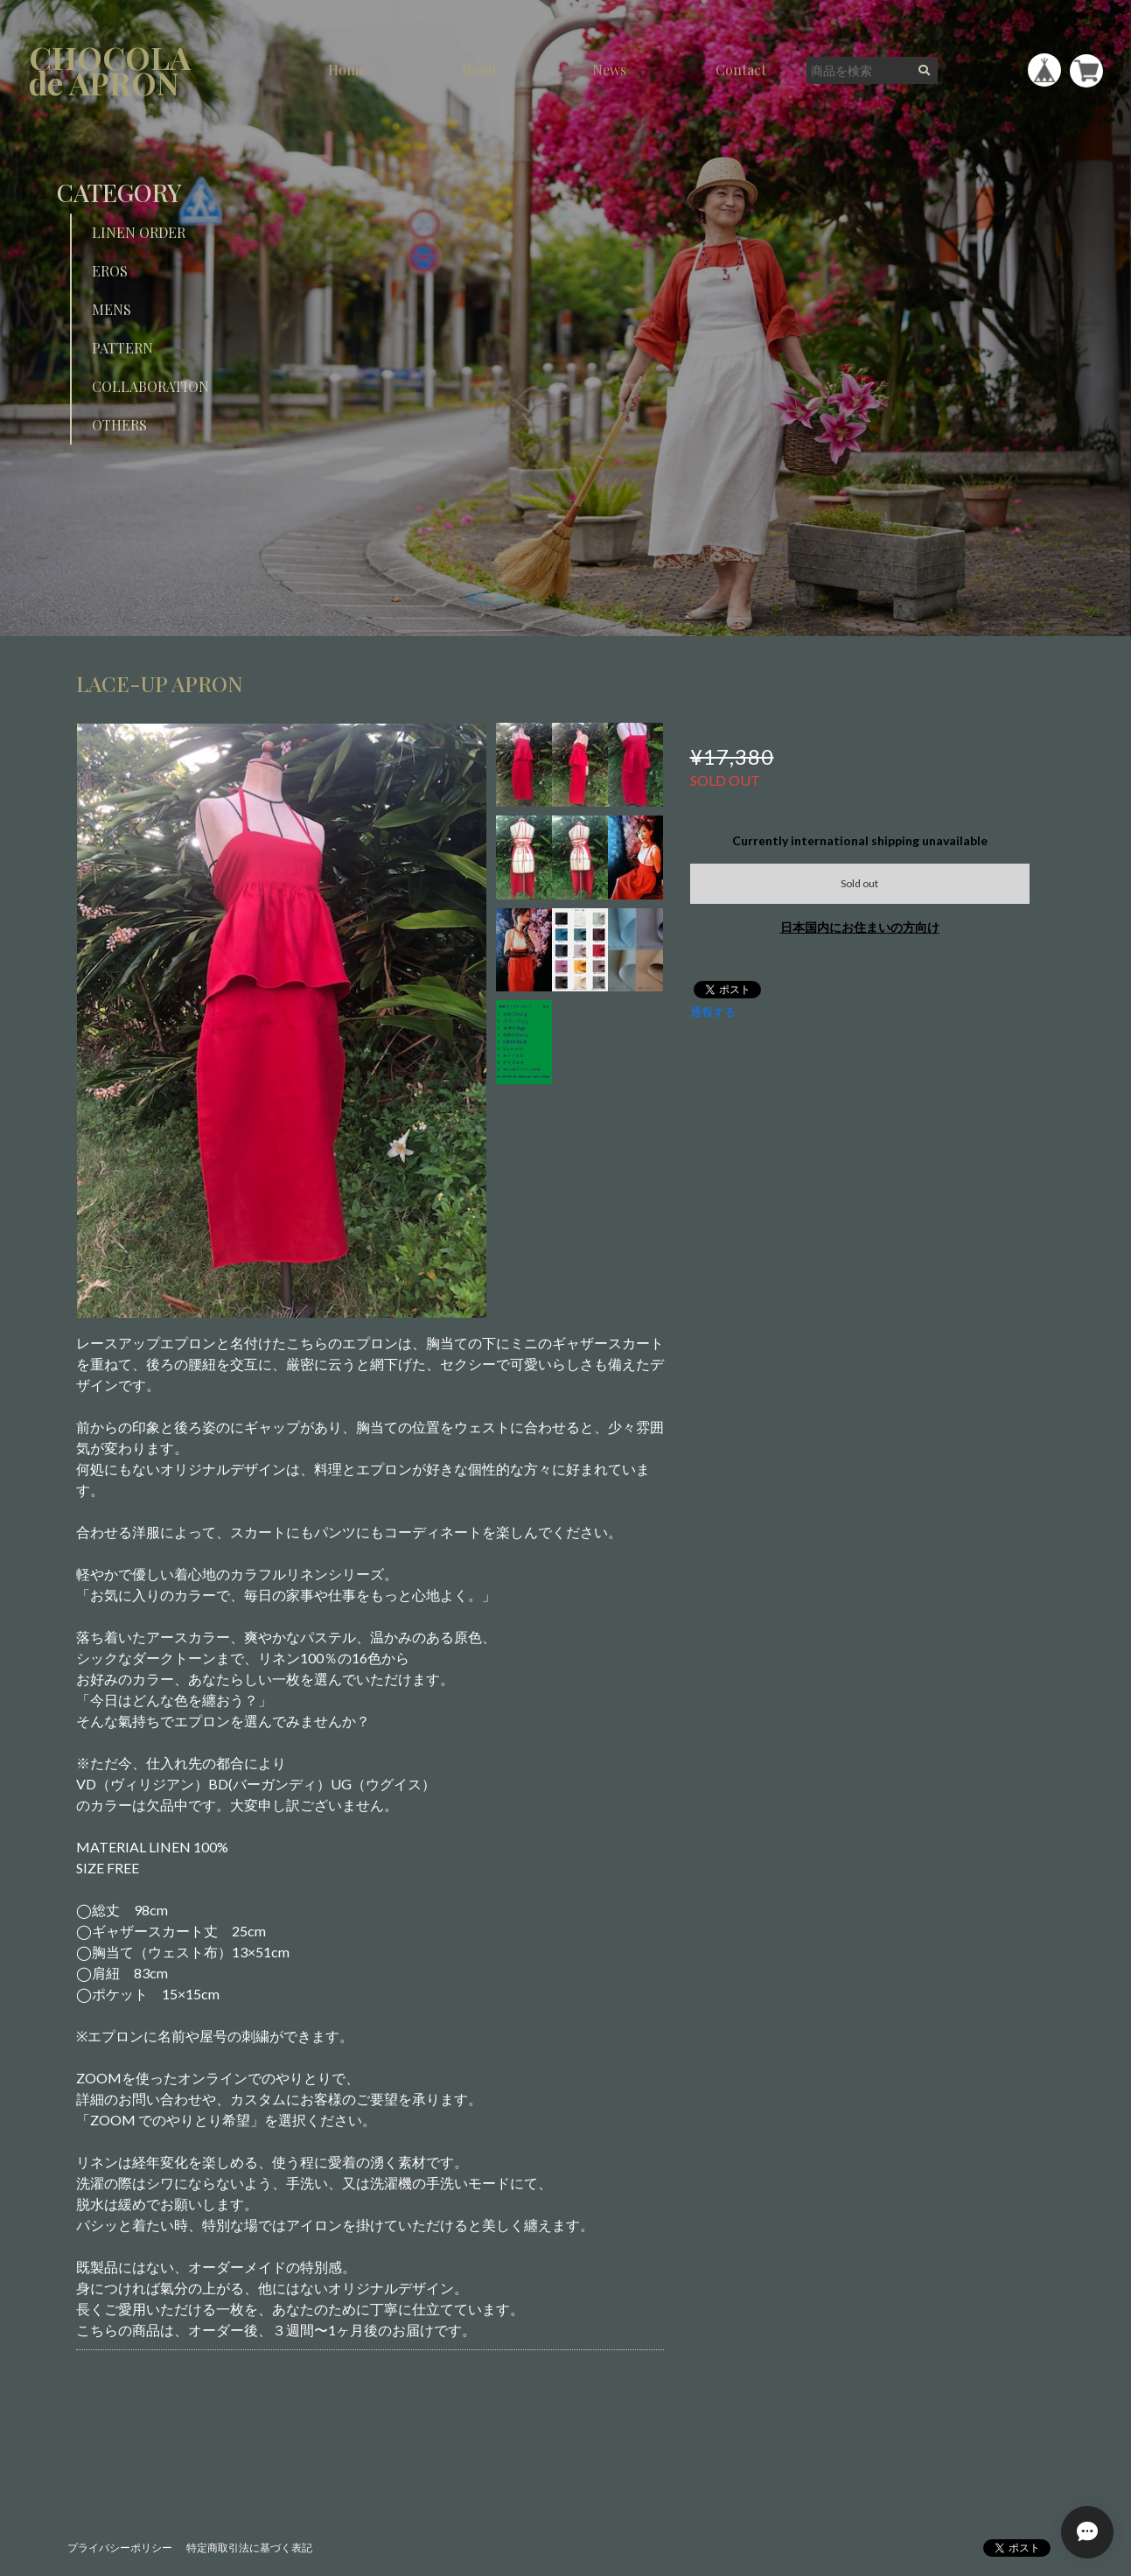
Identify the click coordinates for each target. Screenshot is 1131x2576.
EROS (110, 271)
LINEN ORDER (138, 232)
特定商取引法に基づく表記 (249, 2547)
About (478, 69)
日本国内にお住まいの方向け (859, 927)
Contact (741, 69)
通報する (713, 1011)
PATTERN (122, 348)
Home (347, 69)
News (609, 69)
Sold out (859, 883)
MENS (111, 309)
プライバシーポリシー (119, 2547)
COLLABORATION (150, 386)
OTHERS (119, 425)
